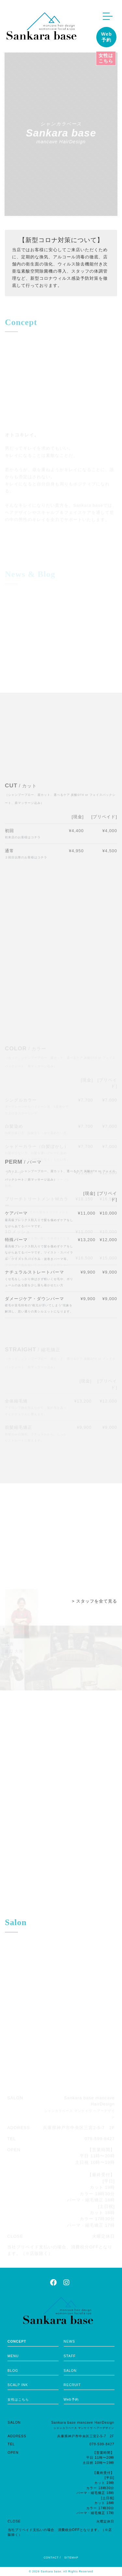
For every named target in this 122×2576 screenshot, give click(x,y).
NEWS (69, 2341)
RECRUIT (72, 2385)
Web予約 (106, 36)
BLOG (12, 2370)
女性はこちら (106, 58)
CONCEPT (16, 2341)
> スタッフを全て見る (94, 1601)
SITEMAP (71, 2557)
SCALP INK (17, 2385)
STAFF (70, 2356)
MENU (13, 2356)
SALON (70, 2370)
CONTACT (51, 2557)
